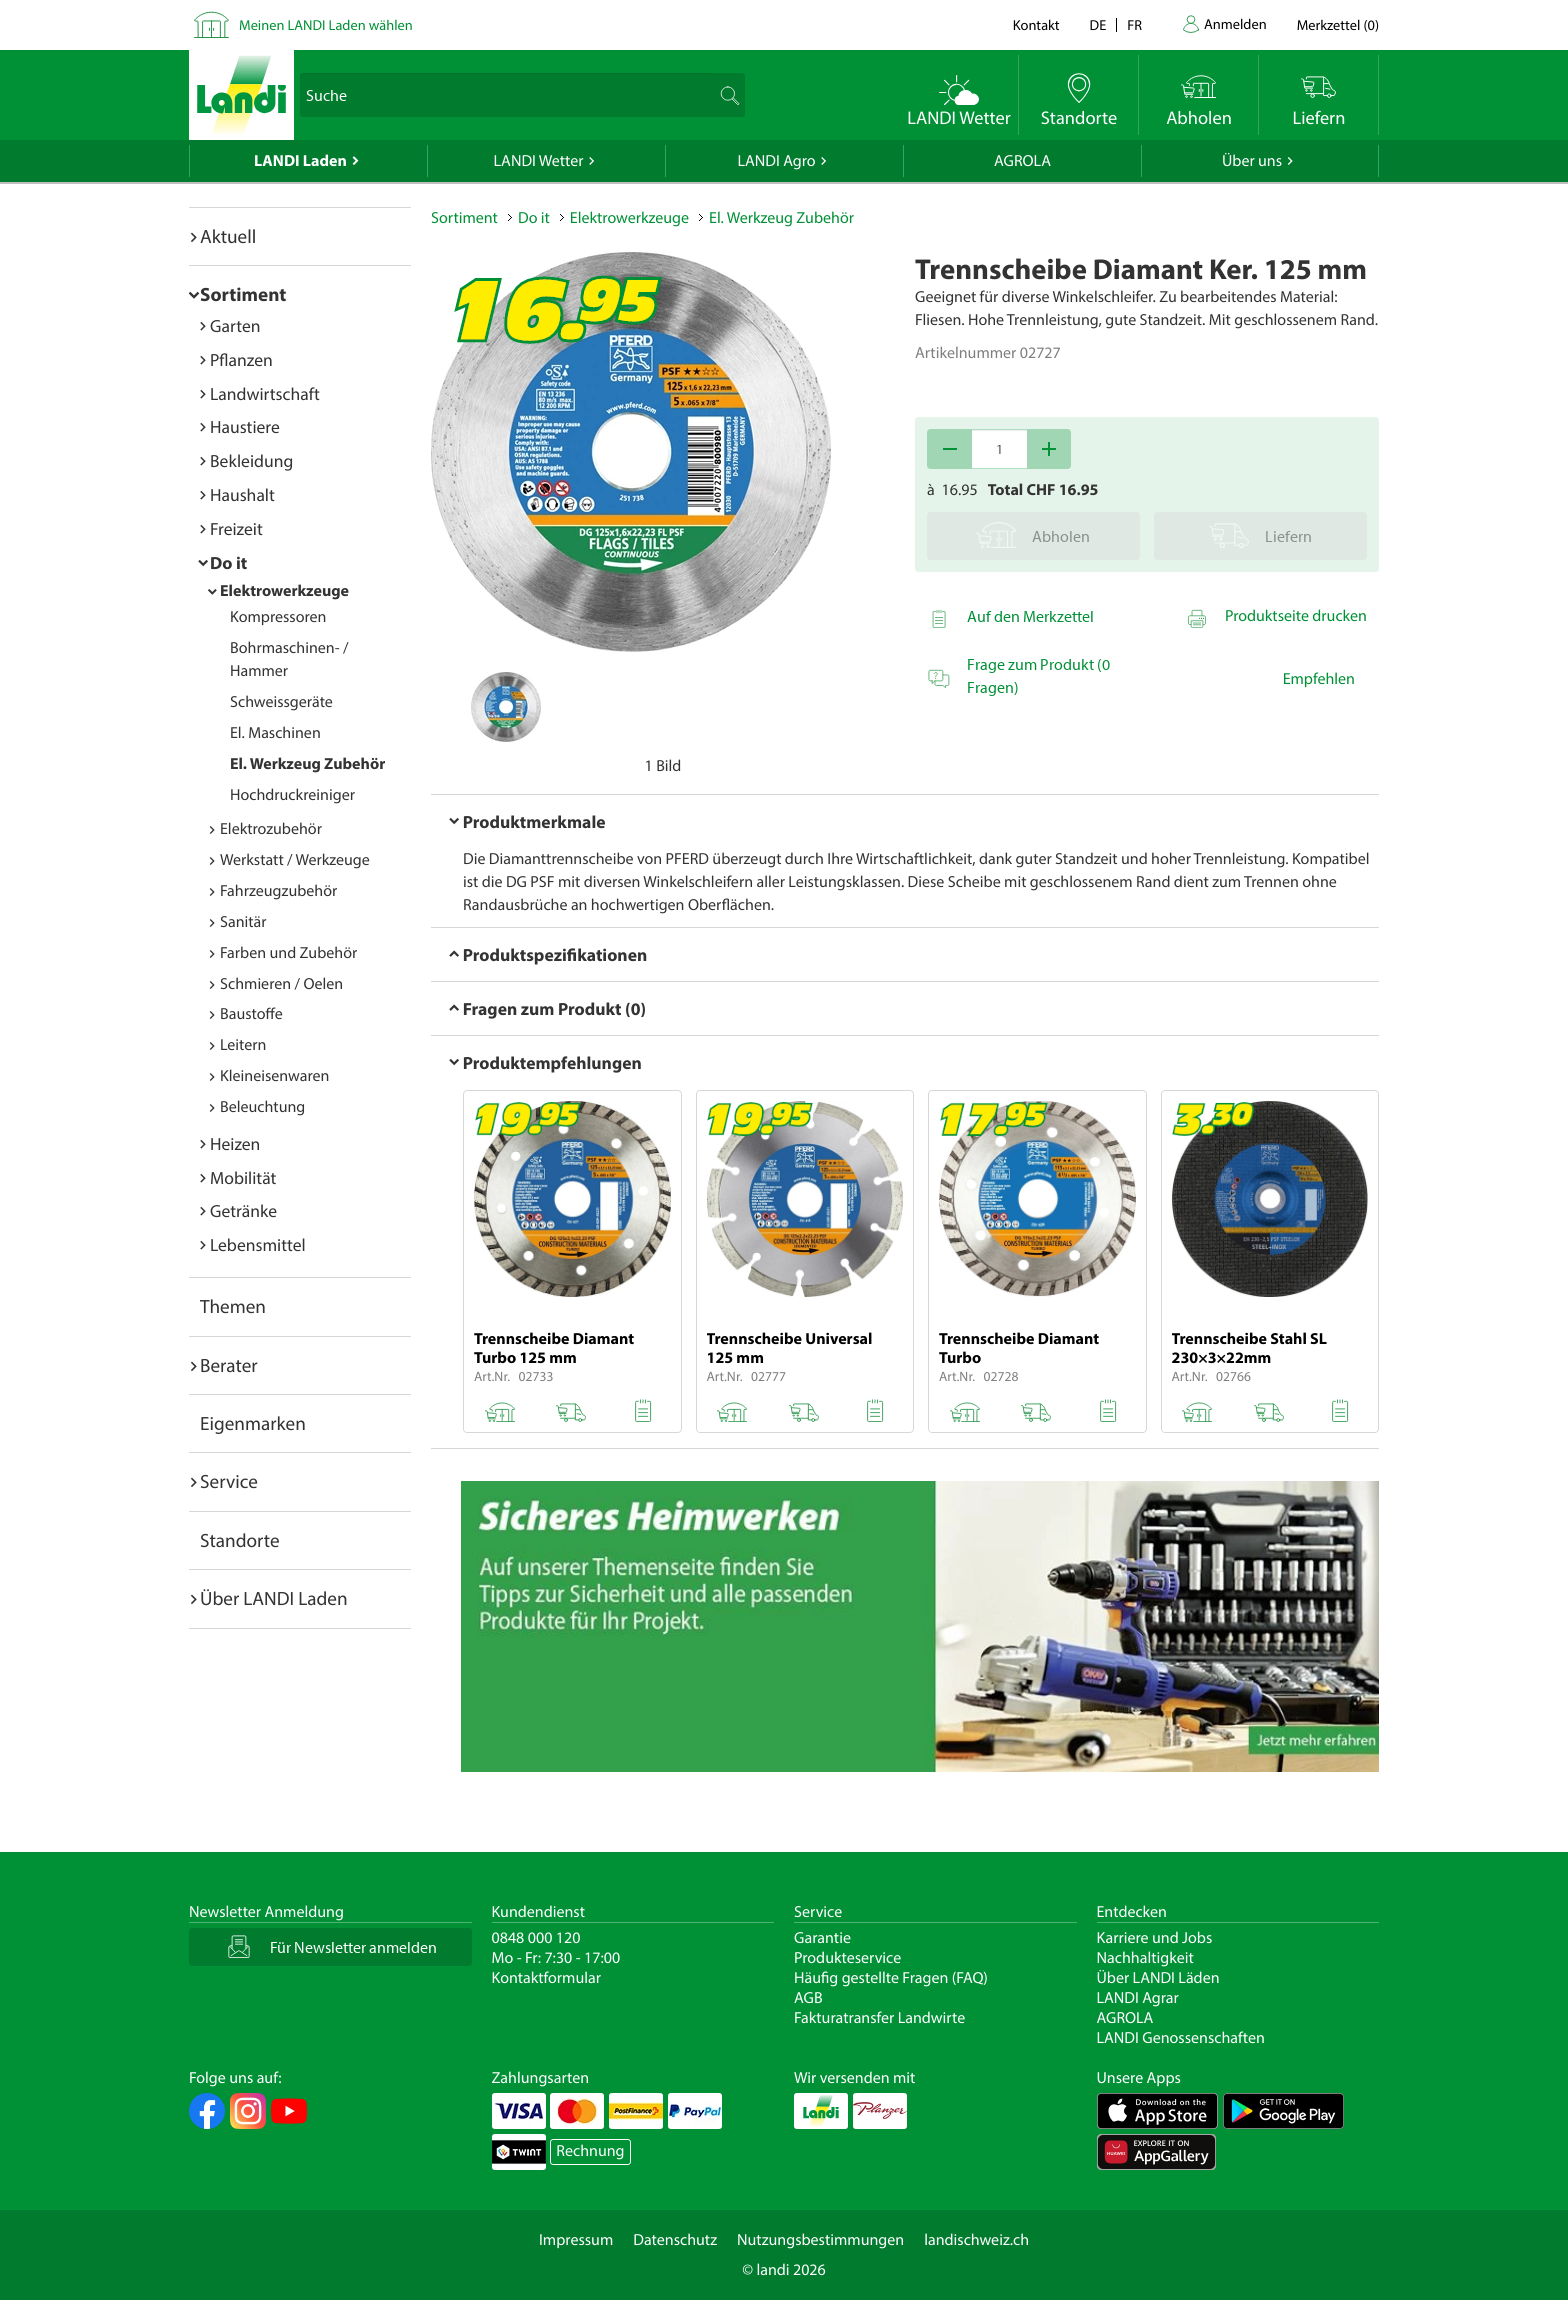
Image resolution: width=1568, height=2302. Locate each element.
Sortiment (243, 294)
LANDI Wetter (539, 161)
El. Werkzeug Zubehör (307, 764)
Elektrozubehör (271, 829)
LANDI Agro (776, 161)
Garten (235, 325)
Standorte (240, 1540)
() (1338, 24)
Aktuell (228, 236)
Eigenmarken (253, 1423)
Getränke (243, 1210)
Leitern (243, 1045)
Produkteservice (847, 1958)
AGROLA (1022, 161)
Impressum (576, 2240)
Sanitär (243, 922)
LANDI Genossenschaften (1181, 2038)
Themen (233, 1306)
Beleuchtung (262, 1107)
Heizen (235, 1143)
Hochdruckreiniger (292, 795)
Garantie (822, 1938)
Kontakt (1036, 24)
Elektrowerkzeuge (284, 591)
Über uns (1252, 161)
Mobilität (243, 1177)
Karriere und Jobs (1155, 1938)
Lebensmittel (258, 1244)
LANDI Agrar (1138, 1998)
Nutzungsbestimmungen (820, 2240)
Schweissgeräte (281, 702)
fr (1134, 24)
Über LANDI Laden (274, 1598)
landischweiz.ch (976, 2240)
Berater (229, 1365)
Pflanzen (241, 359)
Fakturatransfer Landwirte (879, 2018)
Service (229, 1481)
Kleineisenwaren (274, 1076)
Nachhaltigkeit (1145, 1958)
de (1098, 24)
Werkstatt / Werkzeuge (295, 860)
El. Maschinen (275, 733)
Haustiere (245, 426)
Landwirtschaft (265, 393)
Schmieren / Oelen (281, 984)
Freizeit (236, 528)
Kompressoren (278, 617)
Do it (228, 562)
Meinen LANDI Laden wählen (326, 24)
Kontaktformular (547, 1978)
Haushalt (242, 494)
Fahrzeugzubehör (278, 891)
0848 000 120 (536, 1938)
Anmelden (1235, 23)
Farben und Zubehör (288, 953)
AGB (808, 1998)
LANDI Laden (300, 161)
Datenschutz (675, 2240)
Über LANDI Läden (1158, 1978)
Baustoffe (251, 1014)
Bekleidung (251, 460)
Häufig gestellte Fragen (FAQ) (891, 1978)
